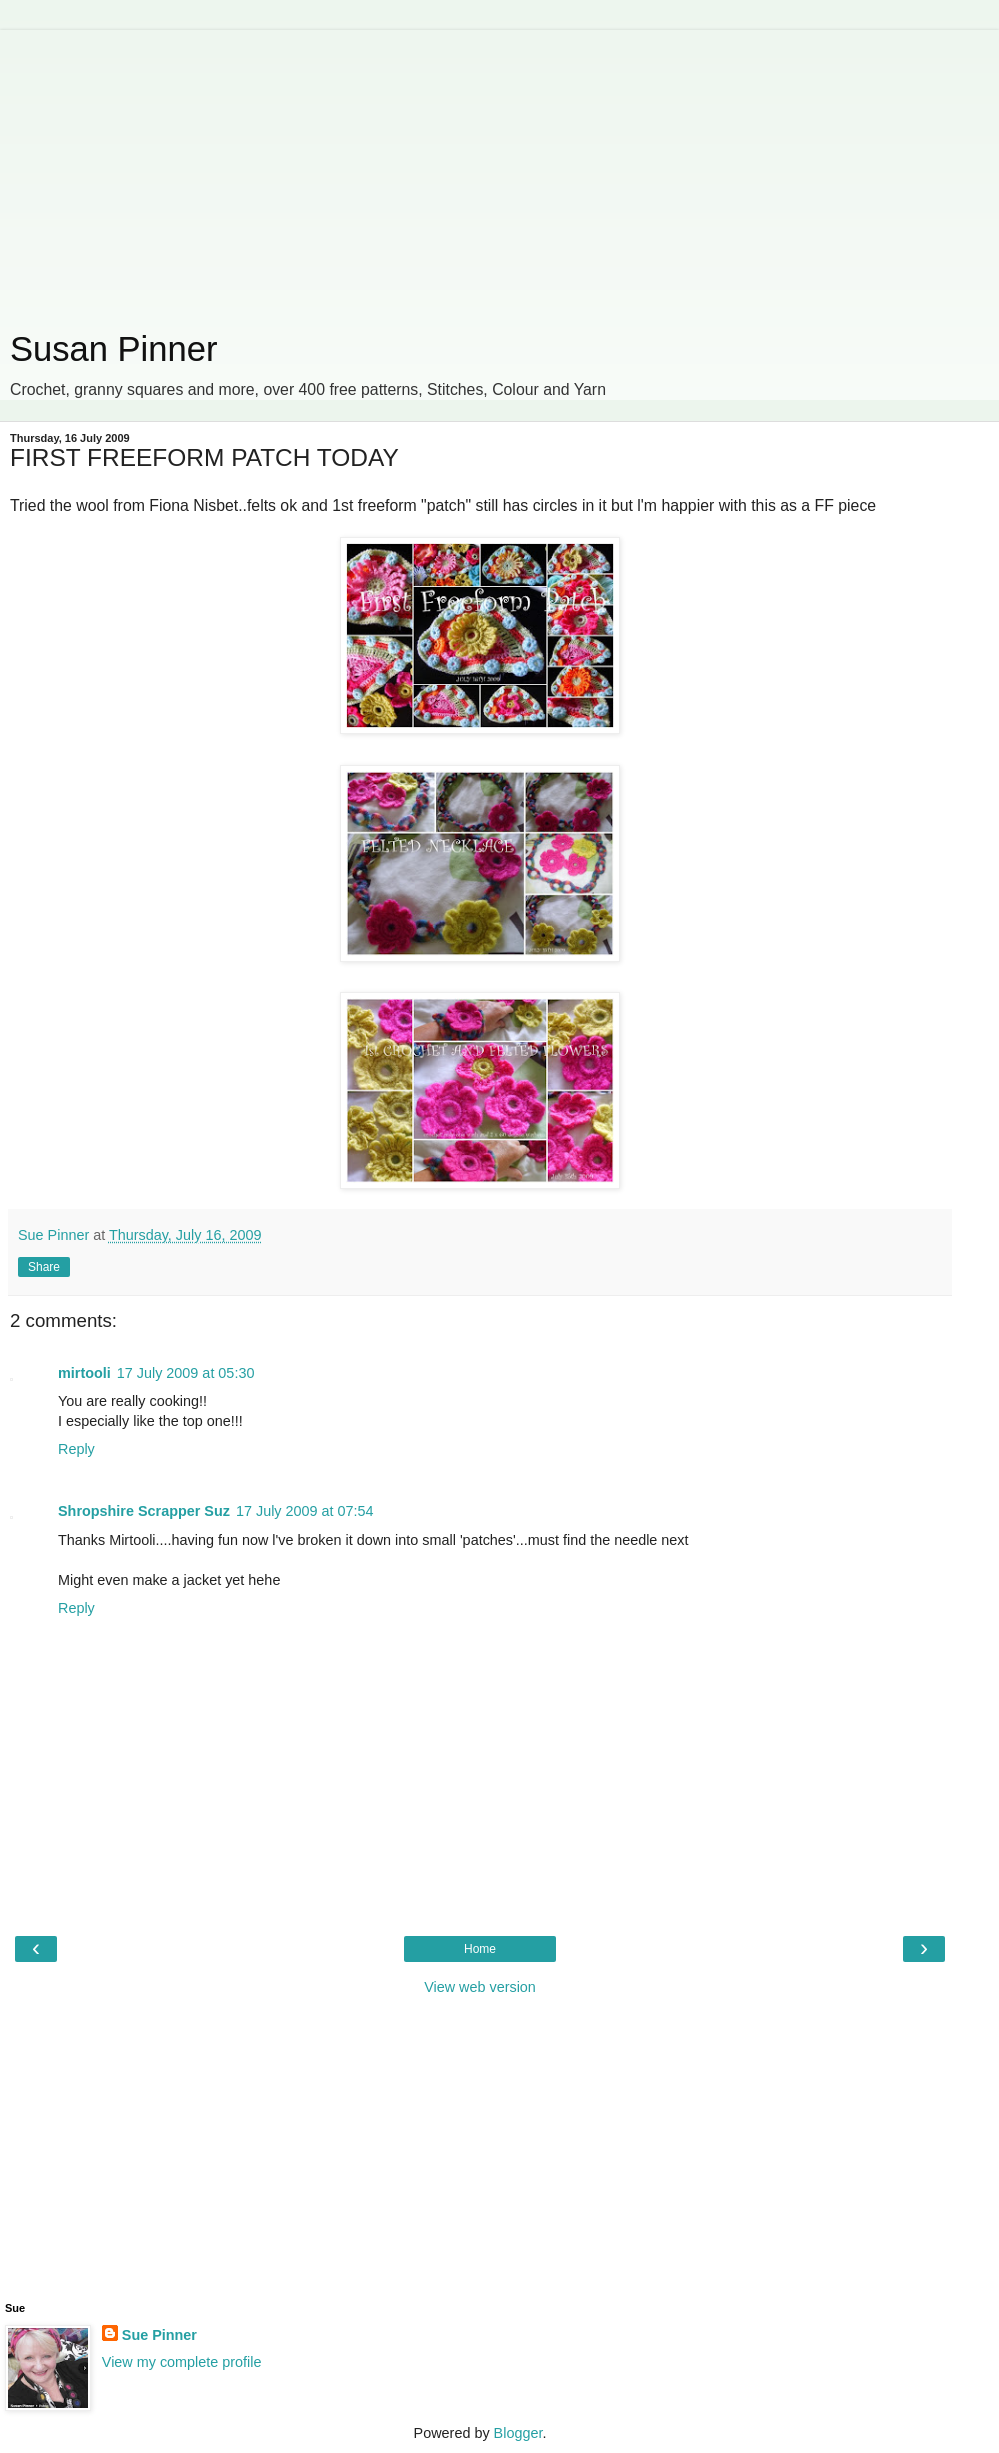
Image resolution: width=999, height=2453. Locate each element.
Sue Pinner (159, 2335)
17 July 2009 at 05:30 (186, 1373)
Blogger (518, 2433)
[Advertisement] (480, 170)
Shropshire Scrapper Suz (144, 1511)
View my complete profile (182, 2362)
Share (44, 1267)
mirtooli (84, 1373)
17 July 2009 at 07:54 (305, 1511)
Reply (76, 1449)
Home (480, 1949)
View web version (480, 1987)
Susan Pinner (113, 349)
